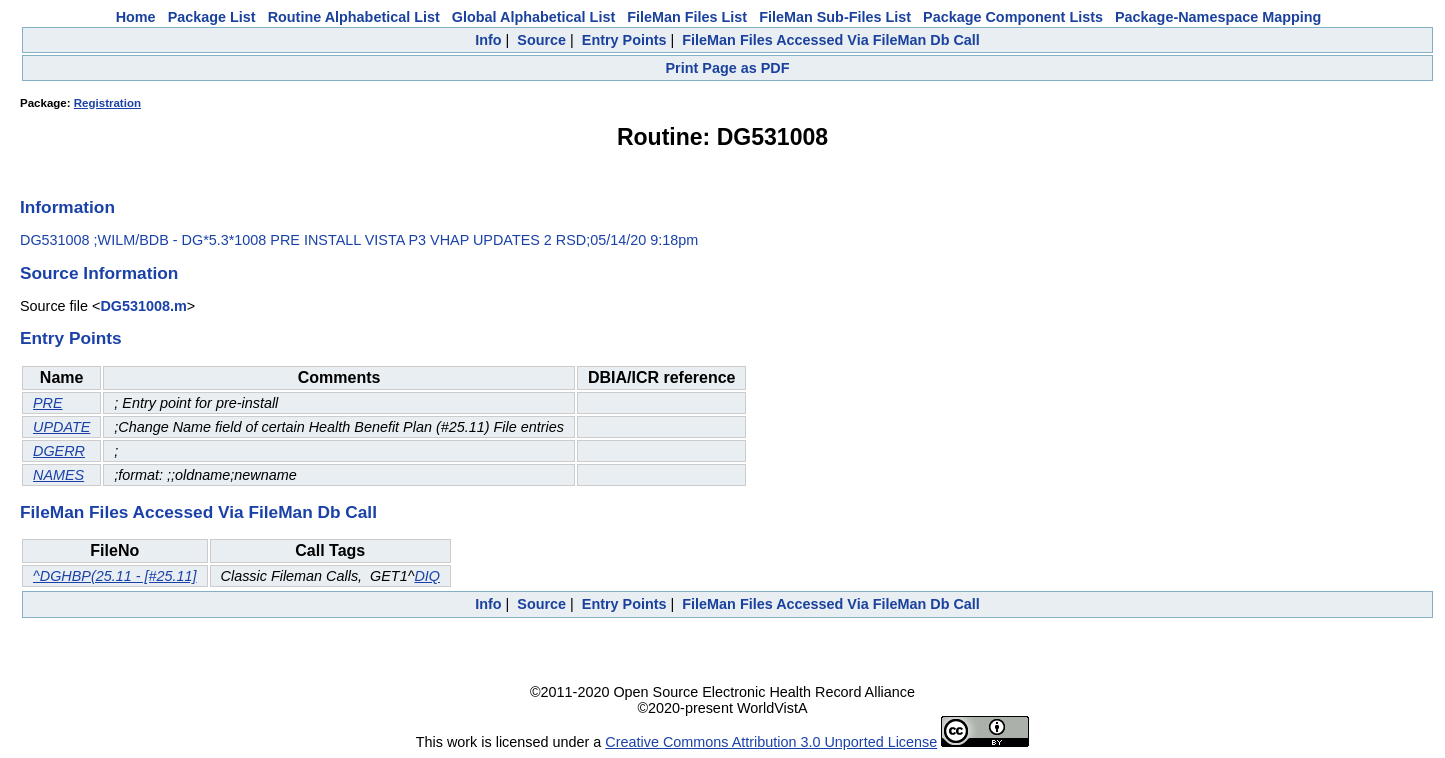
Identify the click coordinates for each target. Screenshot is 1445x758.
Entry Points (624, 40)
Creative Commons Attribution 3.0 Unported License (771, 742)
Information (67, 207)
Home (136, 17)
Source (541, 40)
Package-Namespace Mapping (1218, 17)
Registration (107, 103)
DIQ (427, 576)
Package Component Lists (1013, 17)
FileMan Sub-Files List (835, 17)
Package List (212, 17)
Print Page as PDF (728, 68)
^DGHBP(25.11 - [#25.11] (115, 576)
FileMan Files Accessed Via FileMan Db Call (831, 40)
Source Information (99, 273)
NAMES (58, 475)
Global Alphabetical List (533, 17)
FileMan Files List (687, 17)
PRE (48, 403)
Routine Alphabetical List (354, 17)
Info (488, 40)
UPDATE (61, 427)
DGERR (59, 451)
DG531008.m (143, 306)
